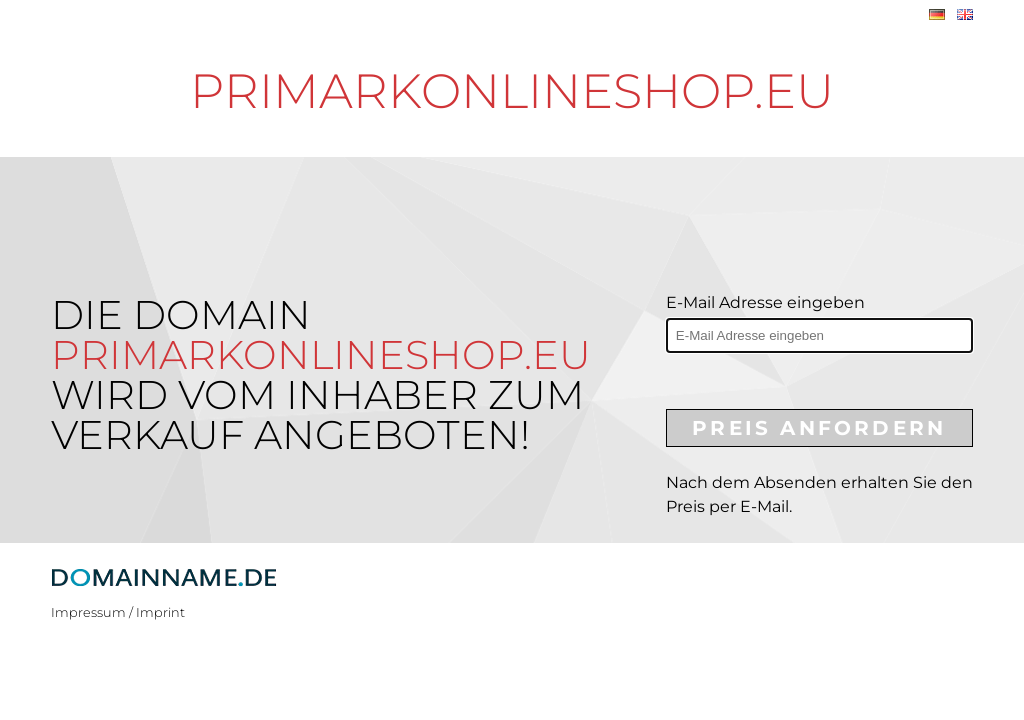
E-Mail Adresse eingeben (765, 302)
